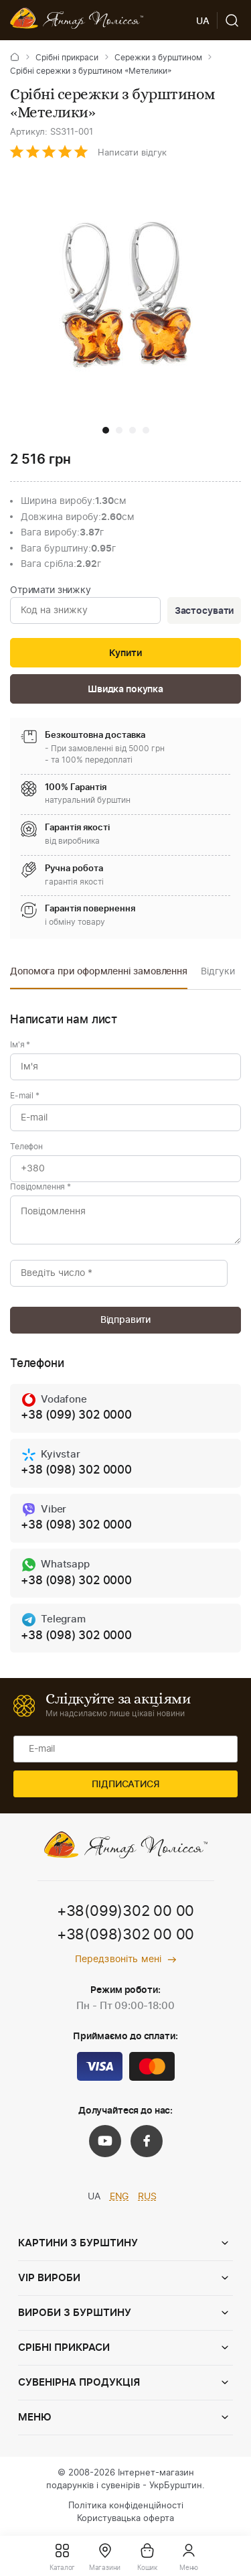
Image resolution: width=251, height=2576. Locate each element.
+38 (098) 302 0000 (76, 1470)
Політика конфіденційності (125, 2506)
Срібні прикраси (66, 58)
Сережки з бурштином (158, 58)
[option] (98, 975)
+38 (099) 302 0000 (76, 1415)
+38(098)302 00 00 (125, 1934)
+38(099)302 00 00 (125, 1911)
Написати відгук (132, 153)
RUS (147, 2196)
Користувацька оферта (125, 2518)
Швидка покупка (125, 689)
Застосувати (204, 611)
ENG (119, 2196)
